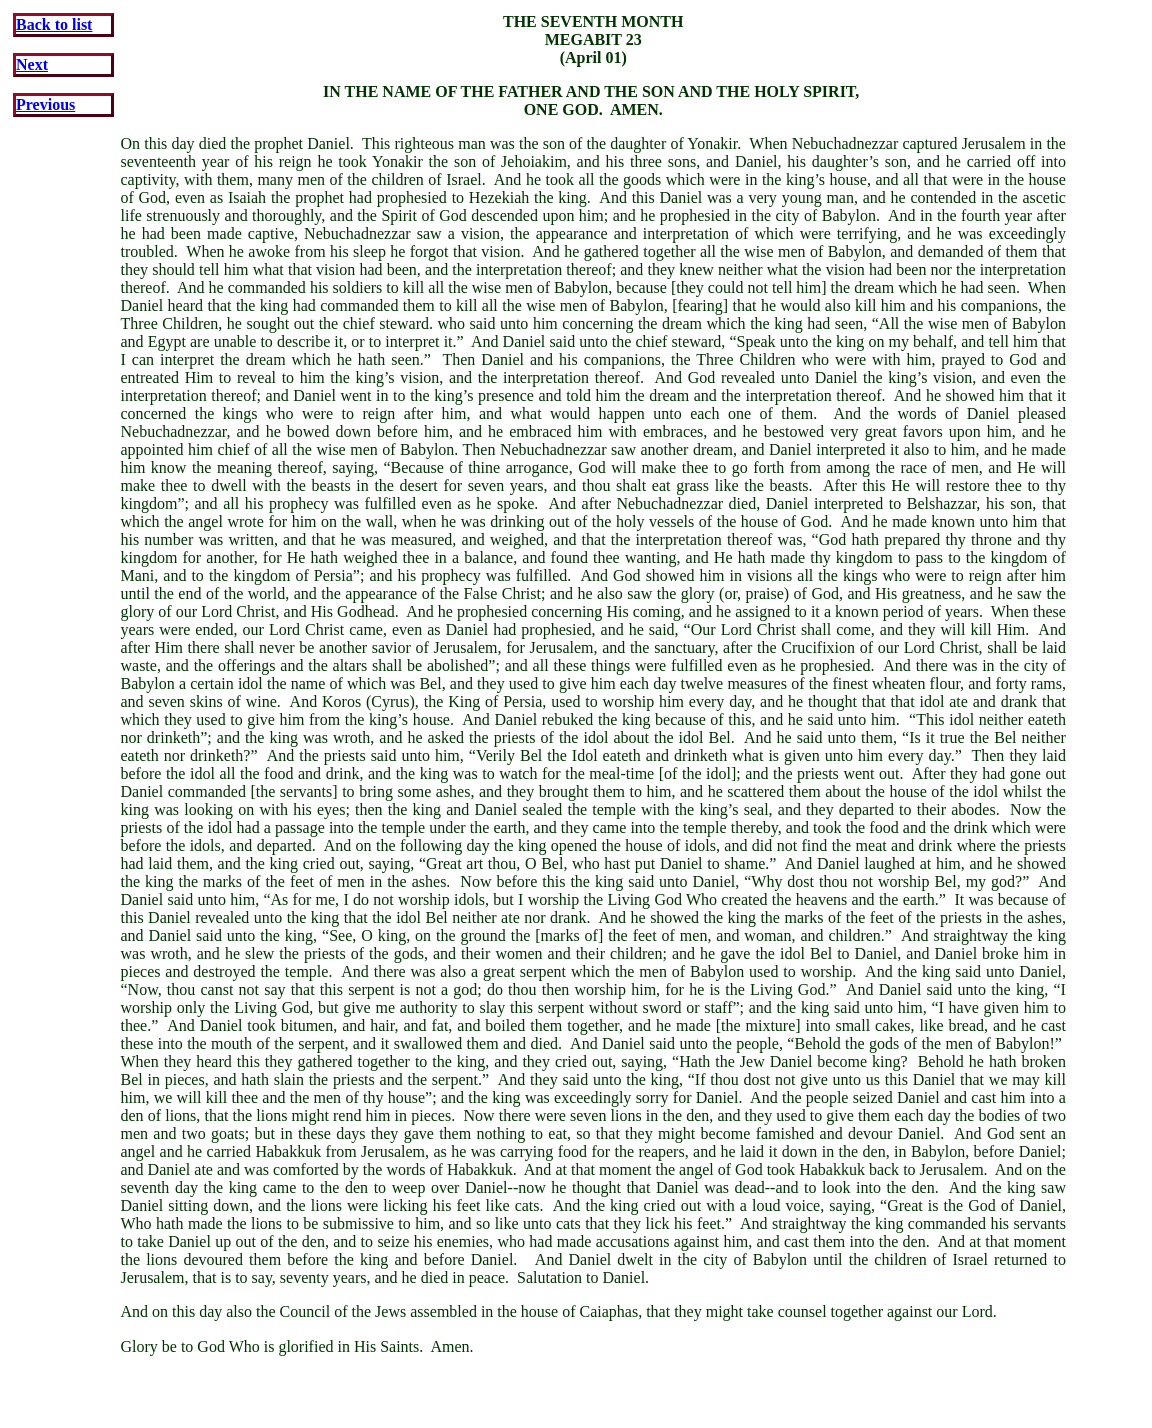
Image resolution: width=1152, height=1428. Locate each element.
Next (32, 64)
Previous (45, 104)
